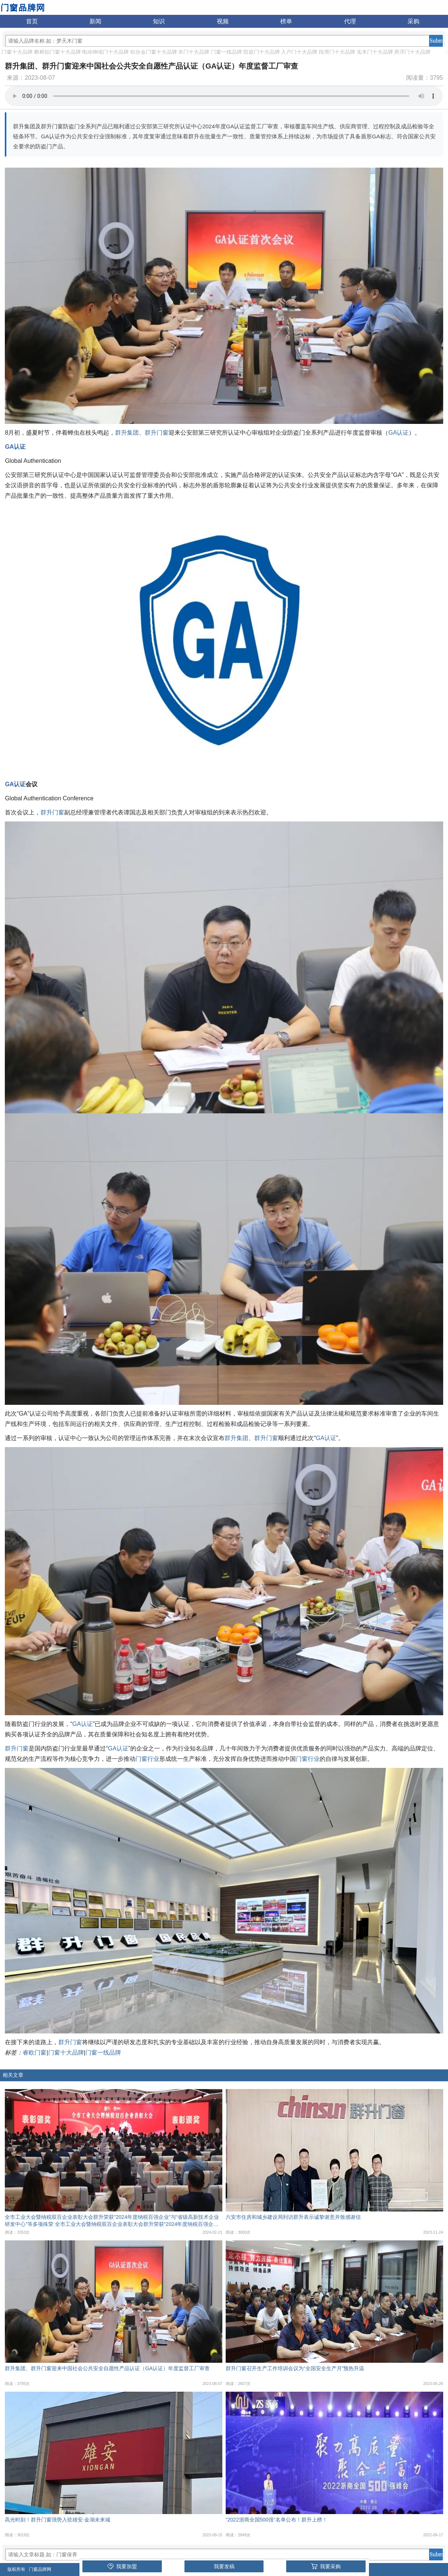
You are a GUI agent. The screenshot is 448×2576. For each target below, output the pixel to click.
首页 (32, 21)
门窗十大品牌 (17, 52)
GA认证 (398, 432)
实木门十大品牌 (375, 52)
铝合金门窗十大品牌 (153, 52)
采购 (413, 21)
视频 (223, 21)
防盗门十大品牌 (261, 52)
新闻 (95, 21)
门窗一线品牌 (226, 52)
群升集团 (127, 432)
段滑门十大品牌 (337, 52)
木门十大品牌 (193, 52)
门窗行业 (147, 1759)
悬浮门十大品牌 (412, 52)
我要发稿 (224, 2566)
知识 (159, 21)
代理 (350, 21)
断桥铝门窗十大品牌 (57, 52)
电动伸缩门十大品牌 (105, 52)
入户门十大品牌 (299, 52)
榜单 (286, 21)
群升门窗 (157, 432)
